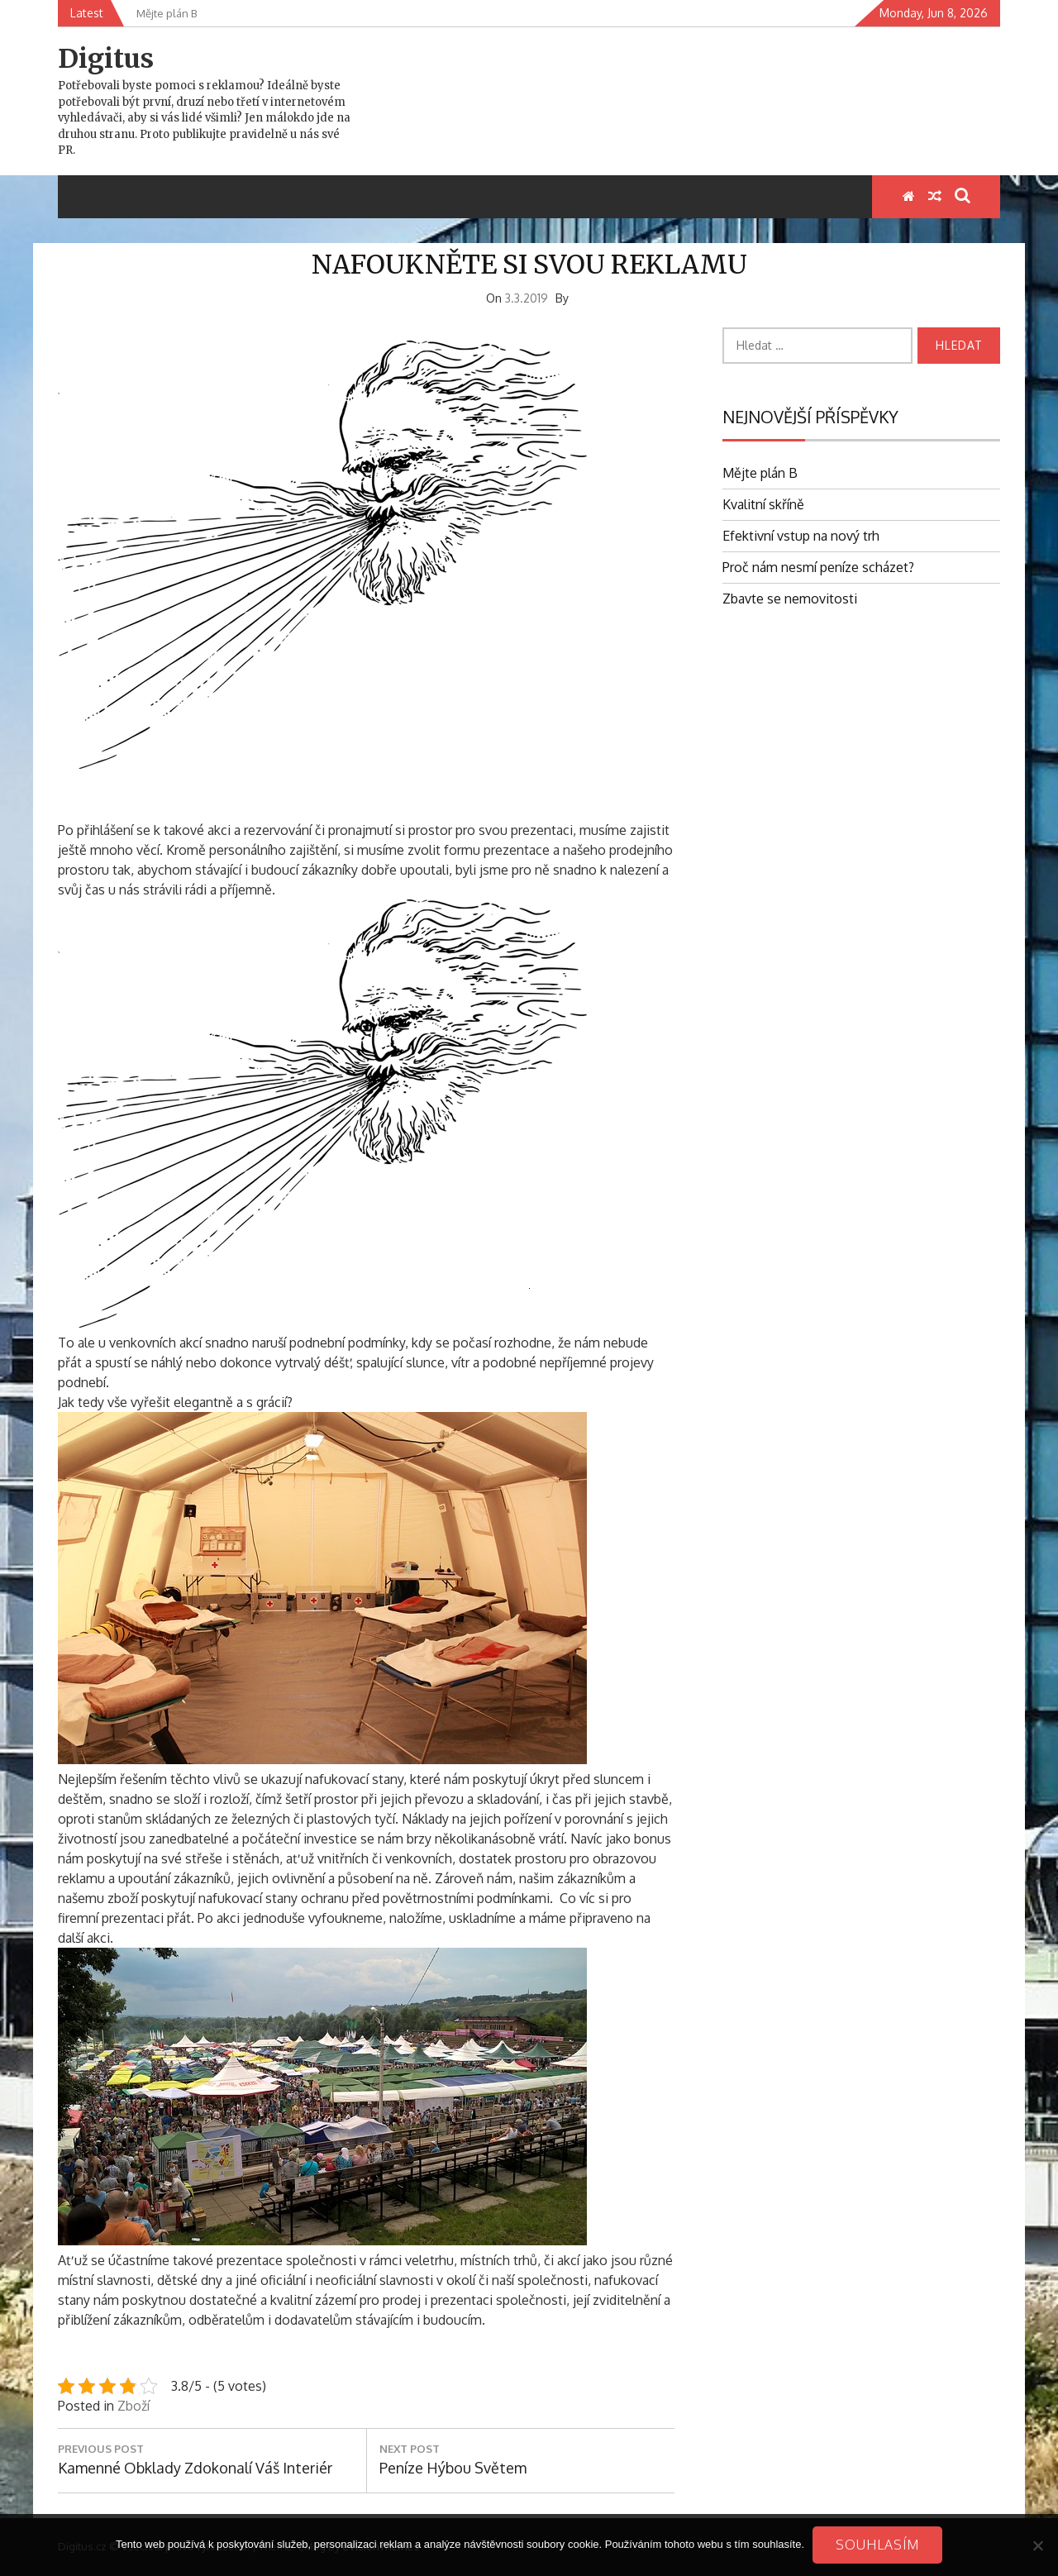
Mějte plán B (760, 473)
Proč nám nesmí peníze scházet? (818, 567)
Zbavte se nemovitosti (789, 598)
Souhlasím (877, 2544)
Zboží (133, 2405)
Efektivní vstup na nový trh (800, 535)
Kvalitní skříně (763, 504)
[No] (1037, 2545)
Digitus (106, 58)
